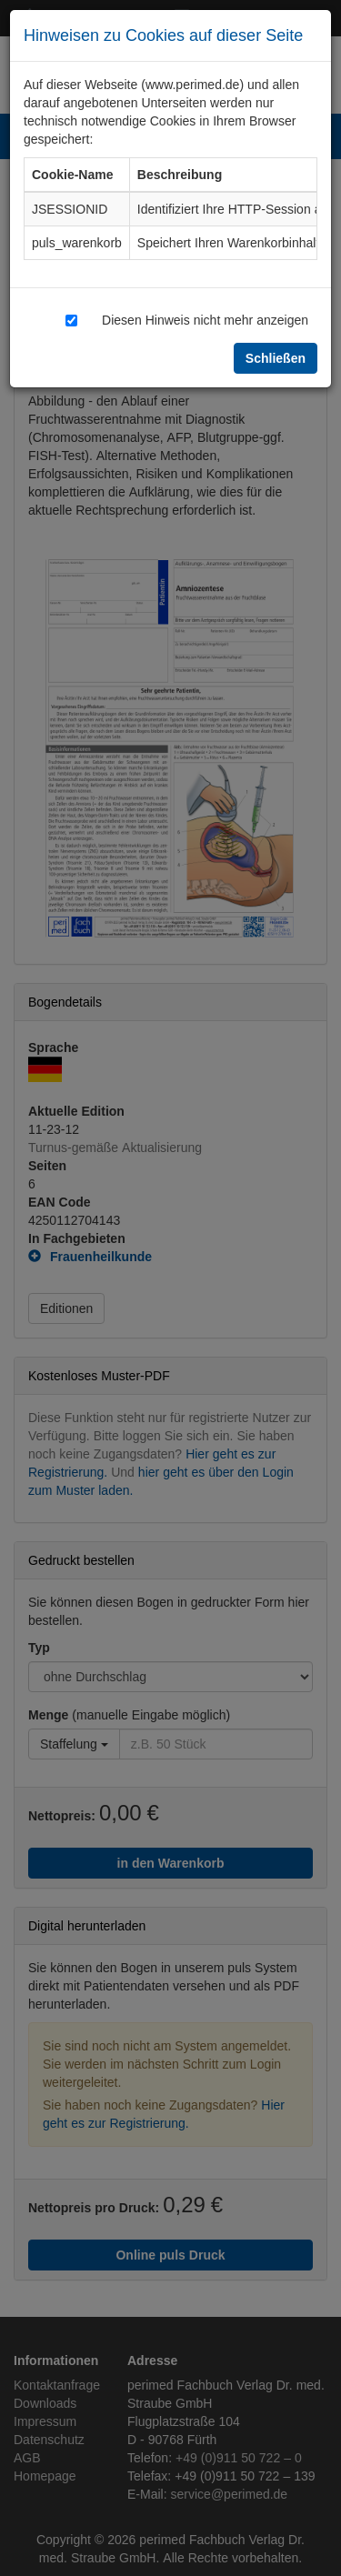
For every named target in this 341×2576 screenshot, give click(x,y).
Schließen (276, 357)
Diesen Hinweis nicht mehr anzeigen (205, 319)
